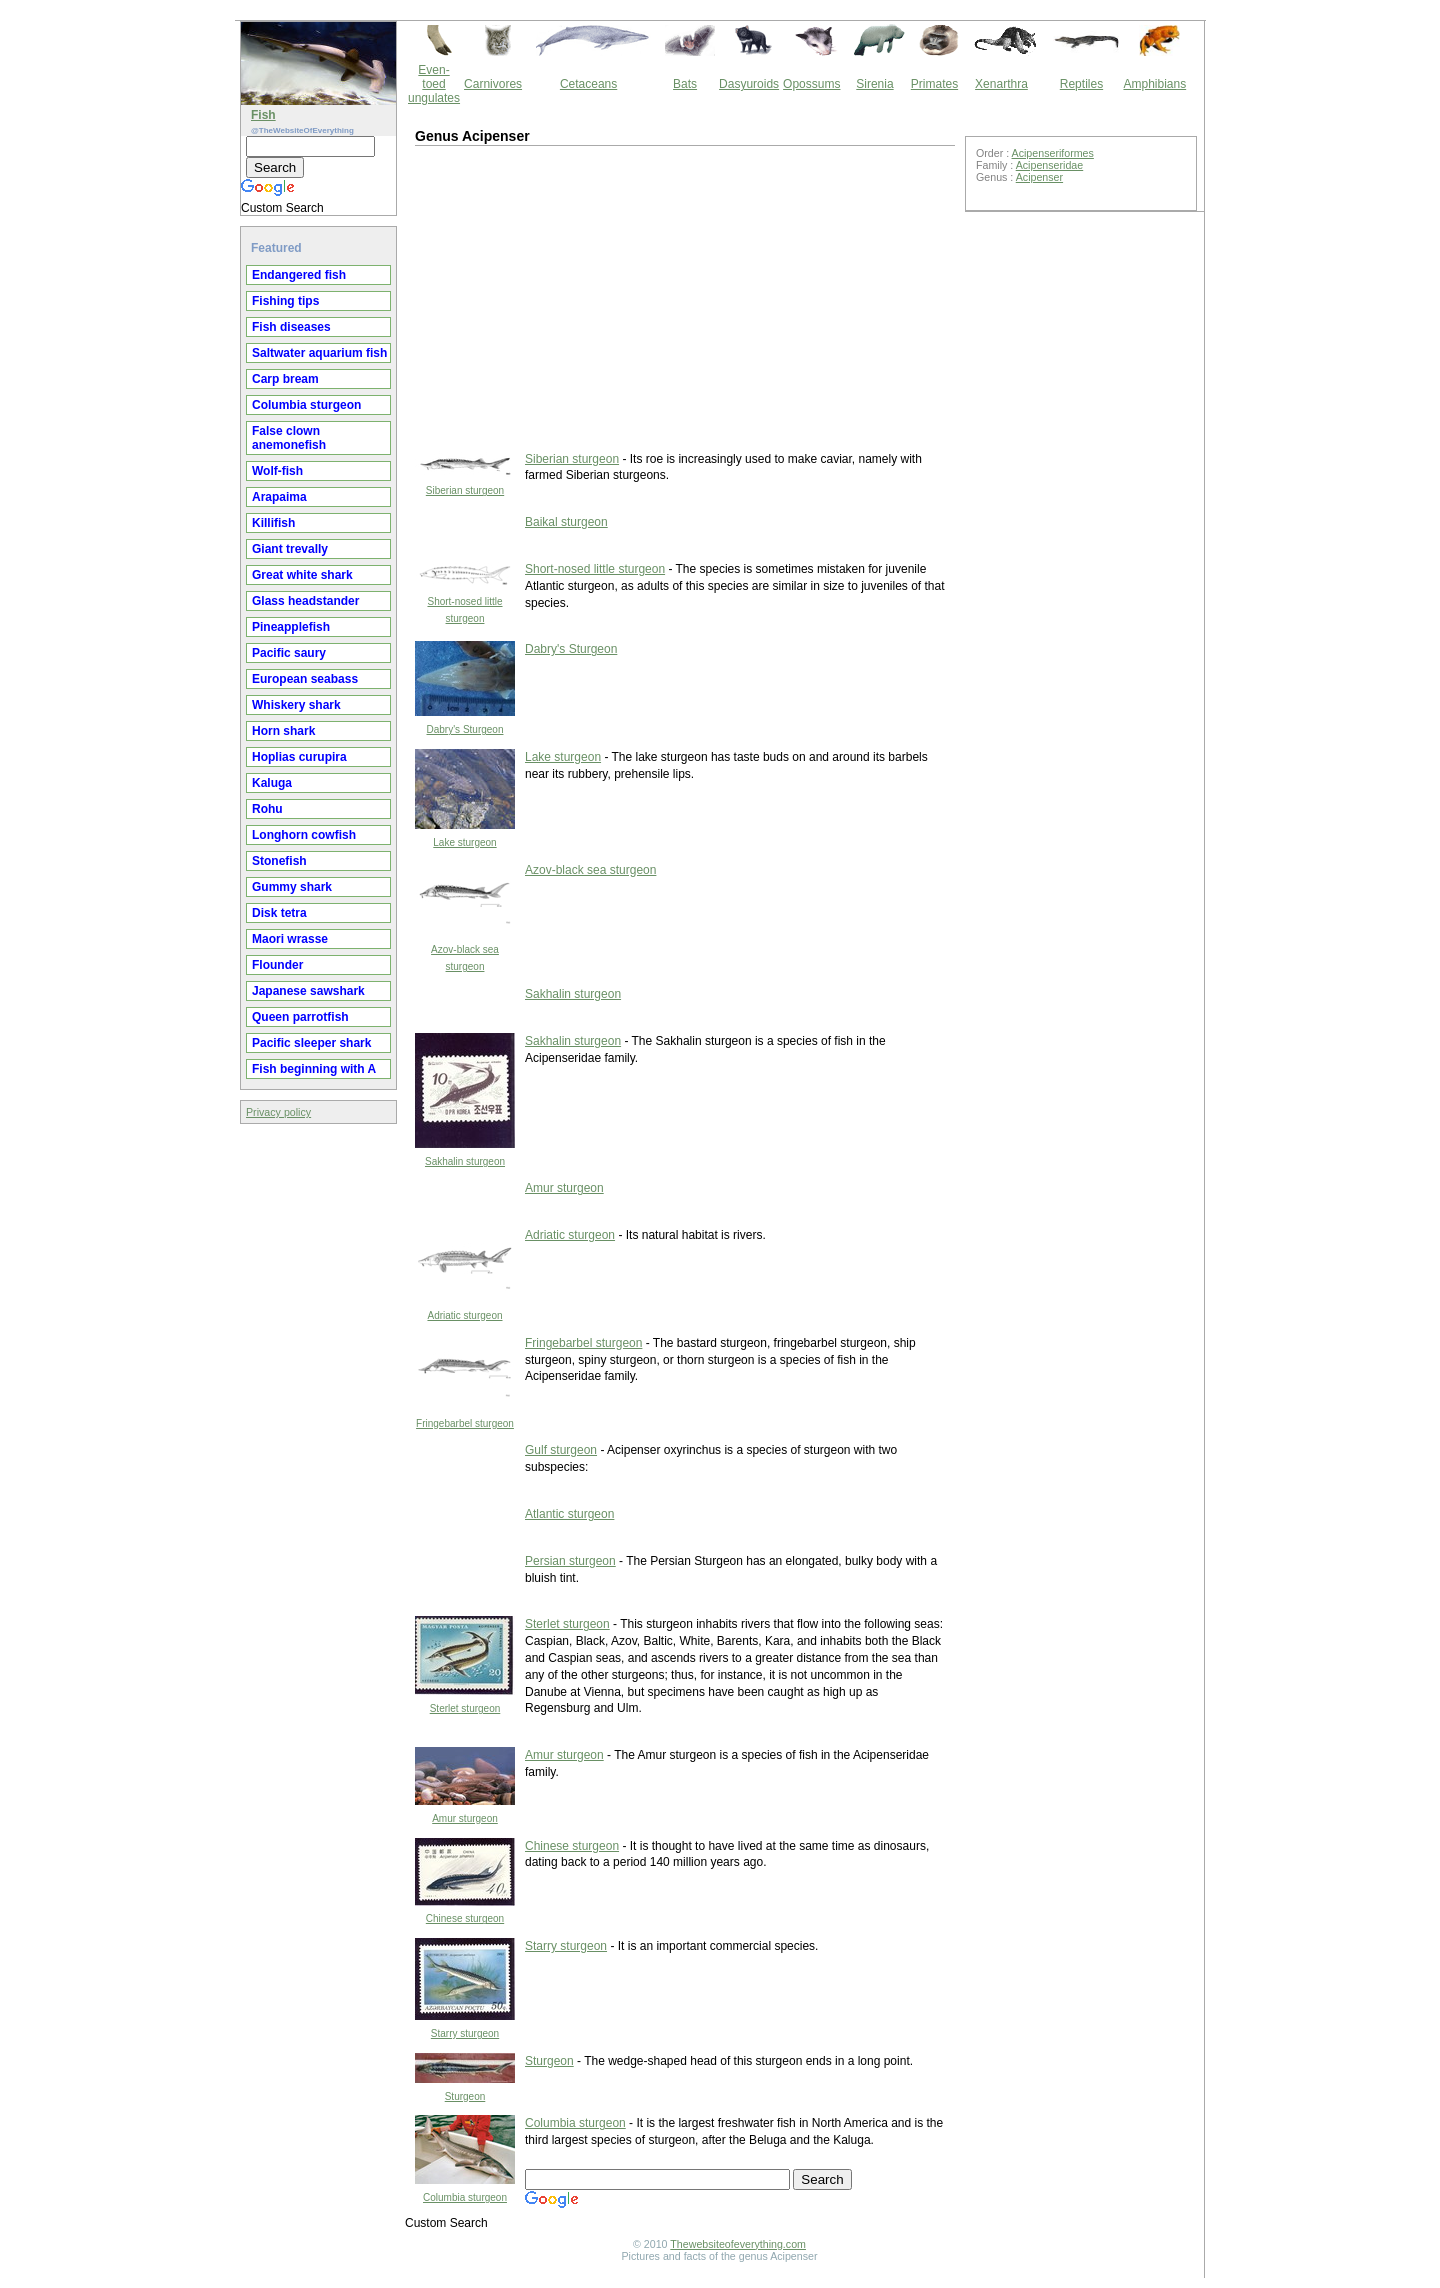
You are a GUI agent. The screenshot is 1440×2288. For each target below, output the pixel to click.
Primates (934, 84)
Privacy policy (278, 1112)
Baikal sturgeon (566, 522)
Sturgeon (465, 2096)
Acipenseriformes (1053, 153)
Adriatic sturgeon (464, 1315)
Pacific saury (289, 653)
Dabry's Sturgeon (465, 729)
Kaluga (272, 783)
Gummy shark (292, 887)
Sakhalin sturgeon (573, 994)
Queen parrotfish (300, 1017)
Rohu (267, 809)
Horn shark (283, 731)
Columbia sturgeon (306, 405)
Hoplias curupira (299, 757)
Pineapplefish (291, 627)
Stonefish (279, 861)
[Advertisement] (580, 296)
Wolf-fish (277, 471)
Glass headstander (305, 601)
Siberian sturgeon (465, 490)
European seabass (305, 679)
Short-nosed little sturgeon (595, 569)
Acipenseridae (1050, 165)
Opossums (811, 84)
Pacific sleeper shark (311, 1043)
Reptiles (1081, 84)
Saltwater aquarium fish (319, 353)
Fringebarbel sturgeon (465, 1423)
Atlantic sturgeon (569, 1514)
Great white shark (302, 575)
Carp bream (285, 379)
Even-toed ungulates (434, 84)
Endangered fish (299, 275)
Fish (263, 115)
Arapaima (279, 497)
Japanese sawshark (308, 991)
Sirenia (874, 84)
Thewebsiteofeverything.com (738, 2244)
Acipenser (1039, 177)
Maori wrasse (290, 939)
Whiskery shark (296, 705)
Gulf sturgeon (561, 1450)
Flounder (277, 965)
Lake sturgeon (464, 842)
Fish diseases (291, 327)
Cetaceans (588, 84)
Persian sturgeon (570, 1561)
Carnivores (493, 84)
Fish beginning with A (314, 1069)
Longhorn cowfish (304, 835)
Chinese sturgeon (465, 1918)
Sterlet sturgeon (465, 1708)
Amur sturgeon (564, 1188)
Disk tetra (279, 913)
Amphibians (1154, 84)
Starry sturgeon (465, 2033)
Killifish (273, 523)
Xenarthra (1001, 84)
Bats (685, 84)
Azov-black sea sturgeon (590, 870)
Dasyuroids (749, 84)
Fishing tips (285, 301)
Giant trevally (290, 549)
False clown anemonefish (289, 438)
